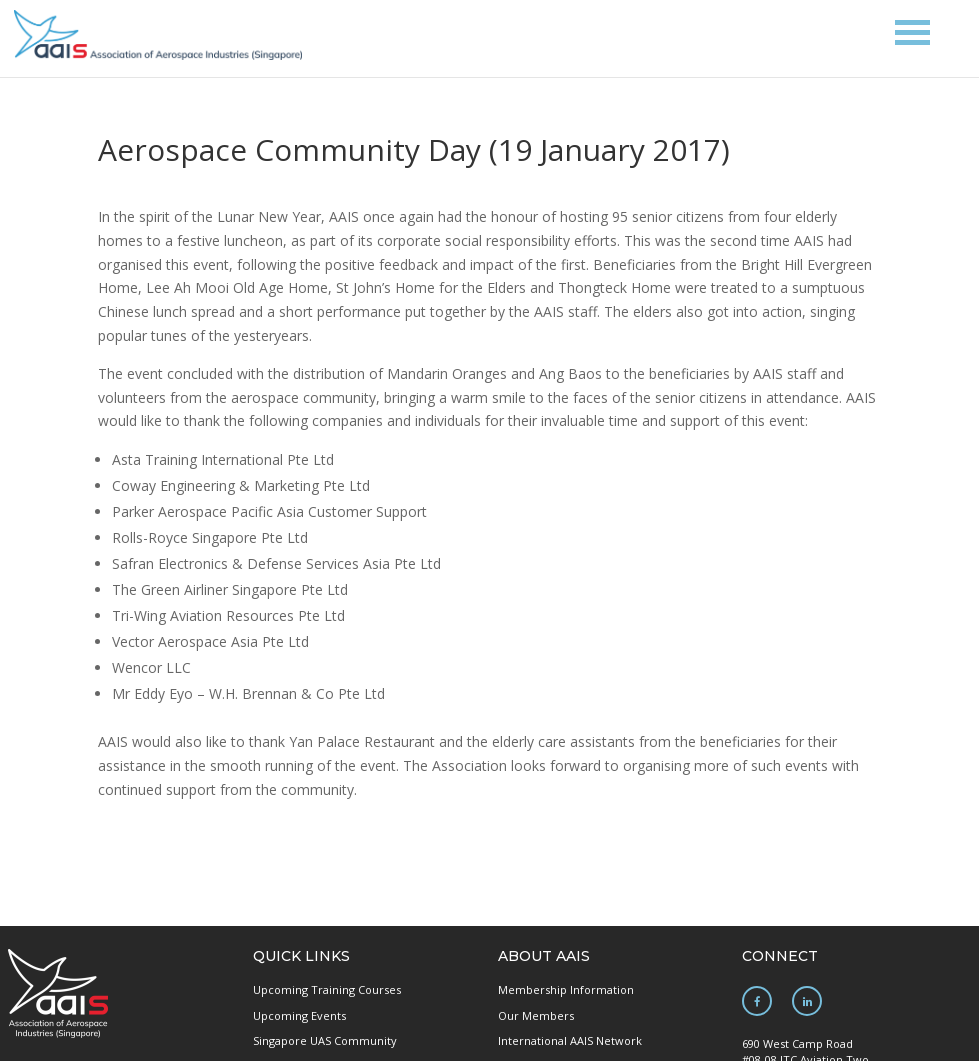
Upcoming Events (299, 1015)
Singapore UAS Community (325, 1040)
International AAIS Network (570, 1040)
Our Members (536, 1015)
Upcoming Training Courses (327, 989)
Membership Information (566, 989)
